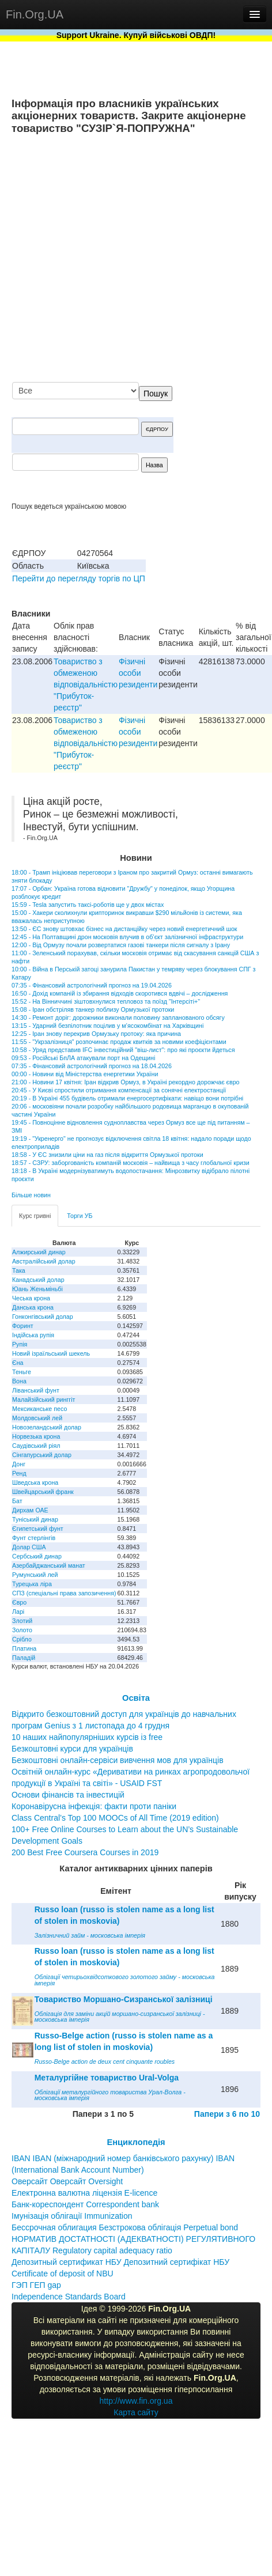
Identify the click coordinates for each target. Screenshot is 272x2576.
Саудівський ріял (36, 1445)
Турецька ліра (32, 1583)
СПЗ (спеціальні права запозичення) (64, 1593)
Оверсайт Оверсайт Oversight (67, 2181)
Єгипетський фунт (37, 1528)
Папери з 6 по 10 (227, 2114)
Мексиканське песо (39, 1408)
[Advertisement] (141, 259)
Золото (22, 1629)
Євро (19, 1602)
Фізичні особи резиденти (138, 673)
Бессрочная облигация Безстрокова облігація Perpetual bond (125, 2227)
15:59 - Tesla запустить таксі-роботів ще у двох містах (88, 904)
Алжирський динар (39, 1252)
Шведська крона (35, 1482)
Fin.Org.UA (34, 14)
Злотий (22, 1620)
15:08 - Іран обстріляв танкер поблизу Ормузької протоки (93, 1009)
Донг (18, 1464)
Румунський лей (35, 1574)
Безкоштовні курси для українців (72, 1748)
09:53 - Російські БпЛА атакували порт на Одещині (83, 1057)
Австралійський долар (43, 1261)
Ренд (19, 1473)
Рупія (19, 1344)
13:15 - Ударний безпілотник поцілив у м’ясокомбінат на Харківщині (107, 1025)
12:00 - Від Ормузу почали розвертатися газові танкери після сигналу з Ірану (121, 944)
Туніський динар (35, 1519)
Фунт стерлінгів (33, 1537)
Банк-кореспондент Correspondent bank (85, 2204)
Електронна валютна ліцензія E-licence (84, 2192)
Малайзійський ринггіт (43, 1399)
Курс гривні (35, 1215)
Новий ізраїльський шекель (51, 1353)
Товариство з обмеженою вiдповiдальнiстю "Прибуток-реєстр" (86, 684)
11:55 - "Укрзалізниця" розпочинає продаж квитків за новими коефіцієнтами (119, 1041)
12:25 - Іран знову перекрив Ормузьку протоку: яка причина (96, 1033)
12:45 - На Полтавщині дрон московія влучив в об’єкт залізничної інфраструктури (127, 936)
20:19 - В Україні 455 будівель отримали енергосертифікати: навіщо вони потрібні (127, 1098)
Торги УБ (79, 1215)
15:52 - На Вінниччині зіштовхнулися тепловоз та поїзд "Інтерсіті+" (106, 1001)
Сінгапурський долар (41, 1454)
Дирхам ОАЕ (30, 1510)
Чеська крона (31, 1298)
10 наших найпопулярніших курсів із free (87, 1737)
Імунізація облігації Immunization (72, 2216)
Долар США (29, 1547)
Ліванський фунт (35, 1390)
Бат (17, 1500)
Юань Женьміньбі (37, 1288)
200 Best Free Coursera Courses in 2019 (85, 1852)
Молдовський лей (37, 1417)
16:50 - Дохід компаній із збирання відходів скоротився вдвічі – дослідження (120, 993)
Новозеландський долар (46, 1427)
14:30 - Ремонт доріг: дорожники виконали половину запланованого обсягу (118, 1017)
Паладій (23, 1657)
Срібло (22, 1639)
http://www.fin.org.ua (136, 2400)
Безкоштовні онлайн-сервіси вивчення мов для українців (118, 1760)
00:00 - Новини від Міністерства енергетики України (85, 1074)
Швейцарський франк (43, 1491)
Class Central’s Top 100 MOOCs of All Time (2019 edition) (115, 1817)
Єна (17, 1362)
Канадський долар (38, 1279)
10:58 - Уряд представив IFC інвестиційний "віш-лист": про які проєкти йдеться (123, 1049)
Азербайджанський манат (48, 1565)
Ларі (18, 1611)
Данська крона (33, 1307)
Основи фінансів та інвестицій (68, 1794)
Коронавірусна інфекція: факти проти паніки (94, 1806)
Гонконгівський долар (42, 1316)
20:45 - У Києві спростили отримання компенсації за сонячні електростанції (119, 1090)
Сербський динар (37, 1556)
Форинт (22, 1325)
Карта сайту (136, 2412)
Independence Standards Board (69, 2296)
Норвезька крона (36, 1436)
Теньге (21, 1371)
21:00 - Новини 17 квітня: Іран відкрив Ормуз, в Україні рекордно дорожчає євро (126, 1082)
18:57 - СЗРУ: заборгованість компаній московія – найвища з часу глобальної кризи (131, 1162)
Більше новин (31, 1194)
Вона (19, 1381)
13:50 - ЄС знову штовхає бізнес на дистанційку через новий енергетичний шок (124, 928)
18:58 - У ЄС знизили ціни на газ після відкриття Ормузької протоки (107, 1154)
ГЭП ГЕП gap (36, 2285)
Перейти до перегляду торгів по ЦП (78, 578)
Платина (24, 1648)
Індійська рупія (33, 1334)
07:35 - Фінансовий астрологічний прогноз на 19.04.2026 (92, 985)
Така (18, 1270)
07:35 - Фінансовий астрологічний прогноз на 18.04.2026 (92, 1065)
